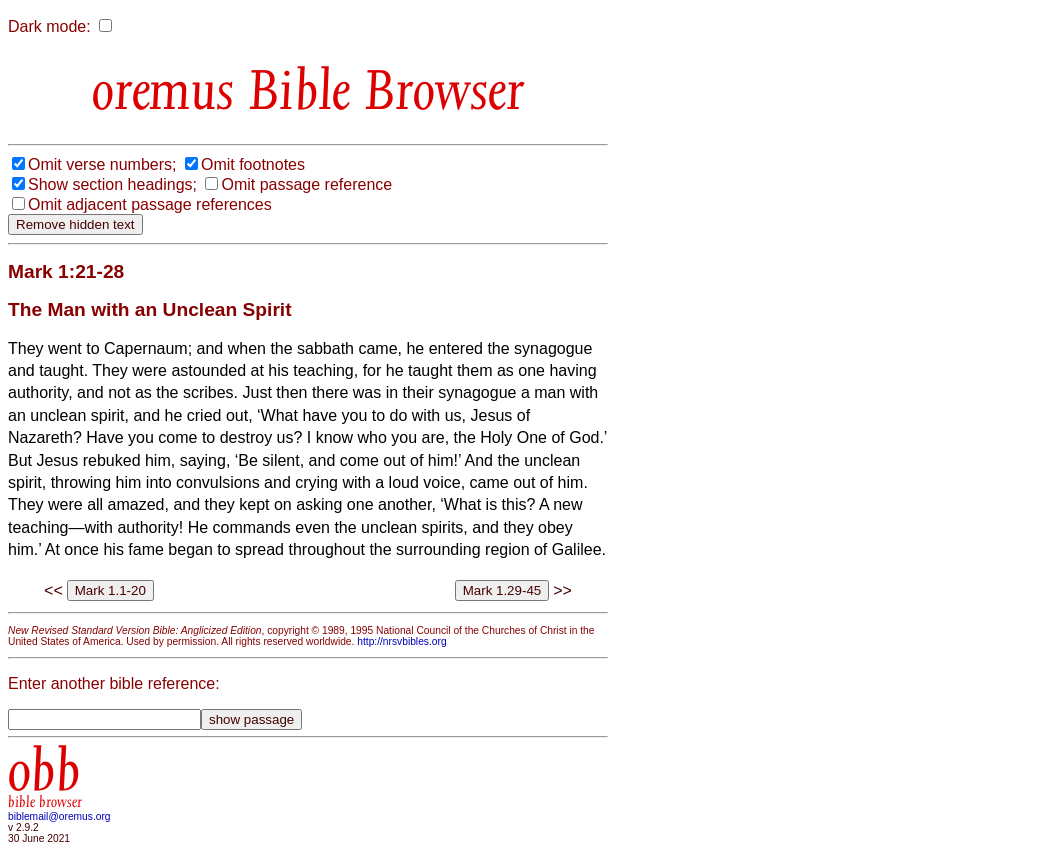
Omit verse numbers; (102, 164)
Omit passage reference (306, 184)
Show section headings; (112, 184)
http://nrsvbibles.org (401, 641)
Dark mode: (49, 26)
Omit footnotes (253, 164)
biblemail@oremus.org (59, 816)
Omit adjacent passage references (150, 204)
